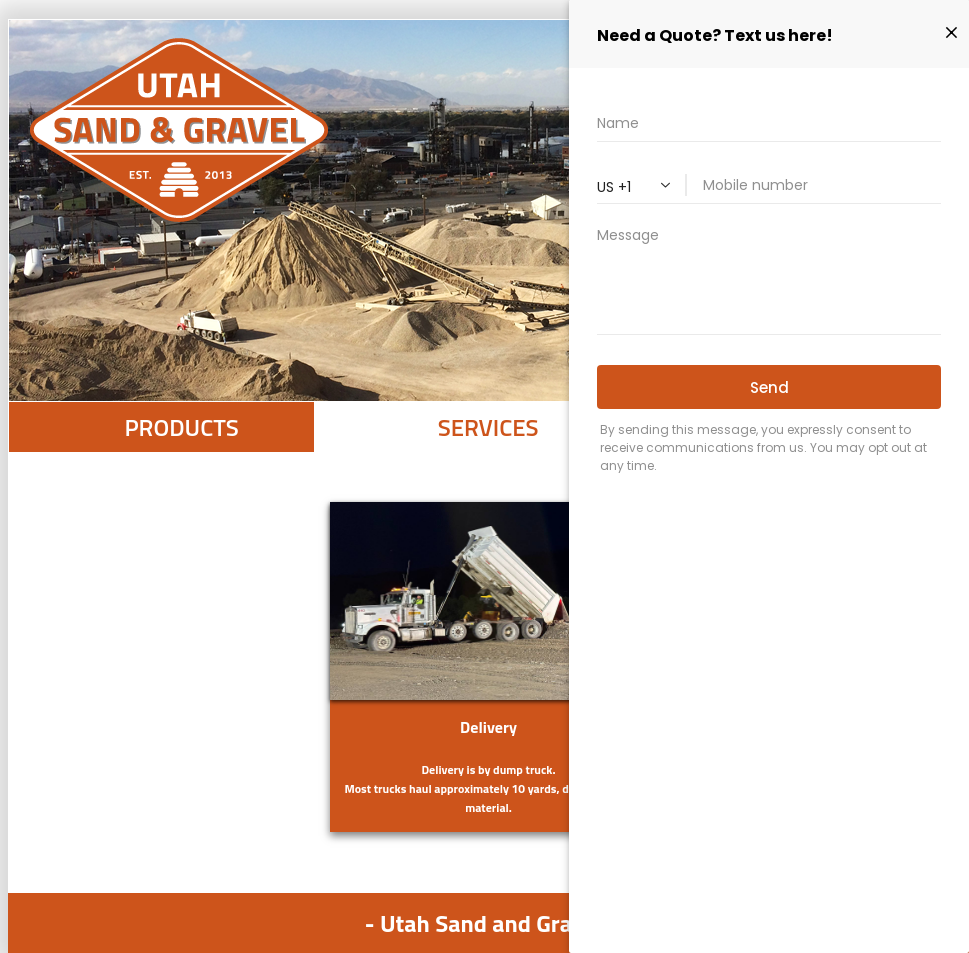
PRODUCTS (181, 427)
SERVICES (488, 427)
